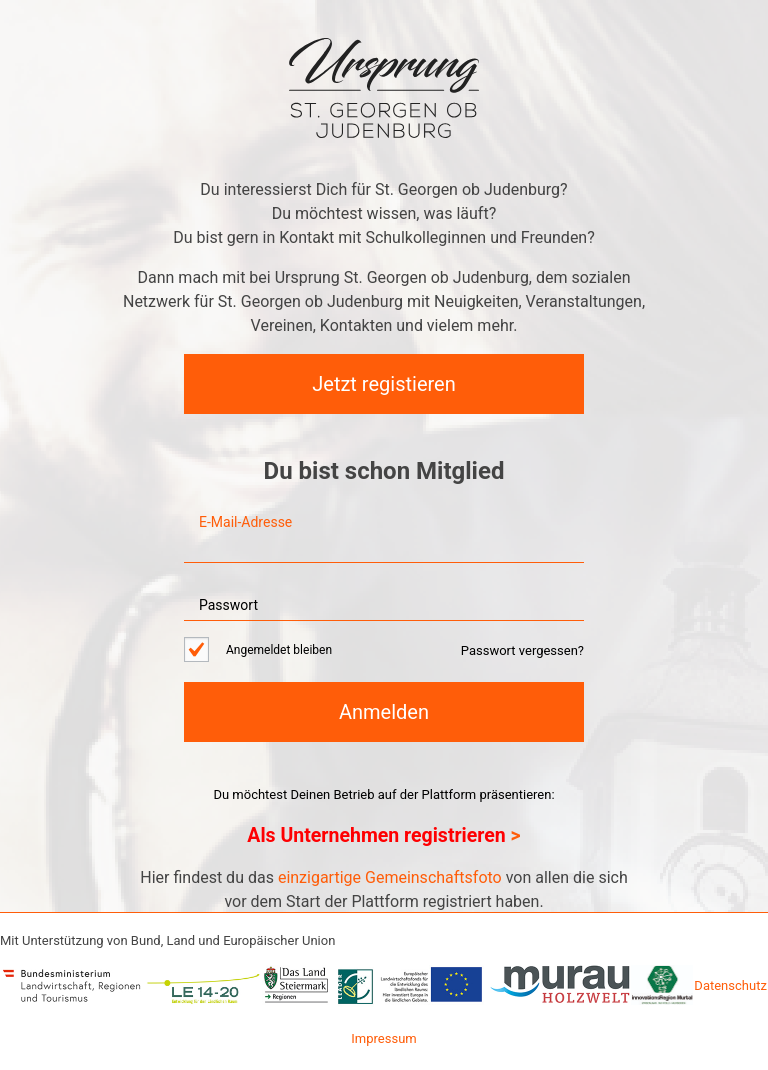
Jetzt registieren (383, 384)
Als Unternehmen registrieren (376, 835)
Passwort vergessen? (522, 650)
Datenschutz (730, 985)
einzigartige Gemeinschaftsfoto (390, 877)
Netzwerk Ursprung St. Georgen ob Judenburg (384, 88)
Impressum (383, 1038)
